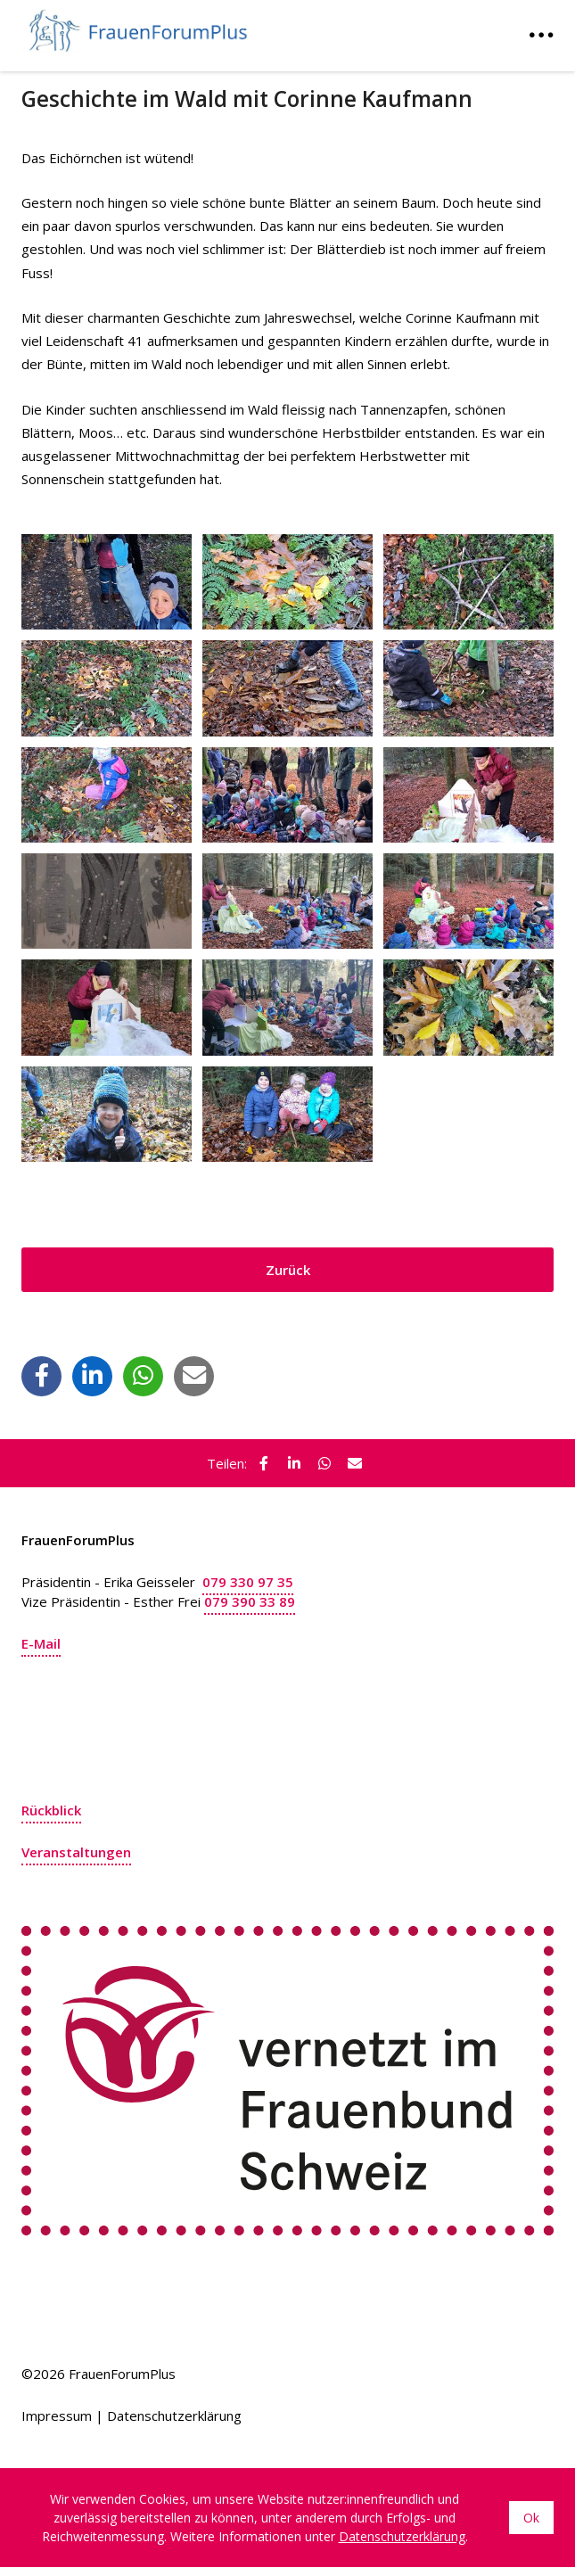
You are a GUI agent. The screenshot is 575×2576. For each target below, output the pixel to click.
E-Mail (41, 1643)
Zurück (288, 1270)
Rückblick (51, 1810)
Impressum (56, 2415)
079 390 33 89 (249, 1601)
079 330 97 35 (247, 1582)
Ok (531, 2517)
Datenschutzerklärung (174, 2415)
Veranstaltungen (76, 1852)
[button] (42, 1375)
